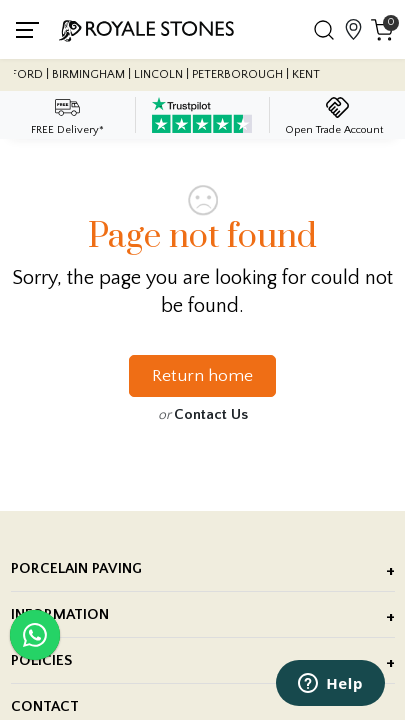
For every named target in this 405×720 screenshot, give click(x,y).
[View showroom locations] (353, 29)
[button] (323, 30)
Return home (202, 376)
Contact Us (211, 414)
